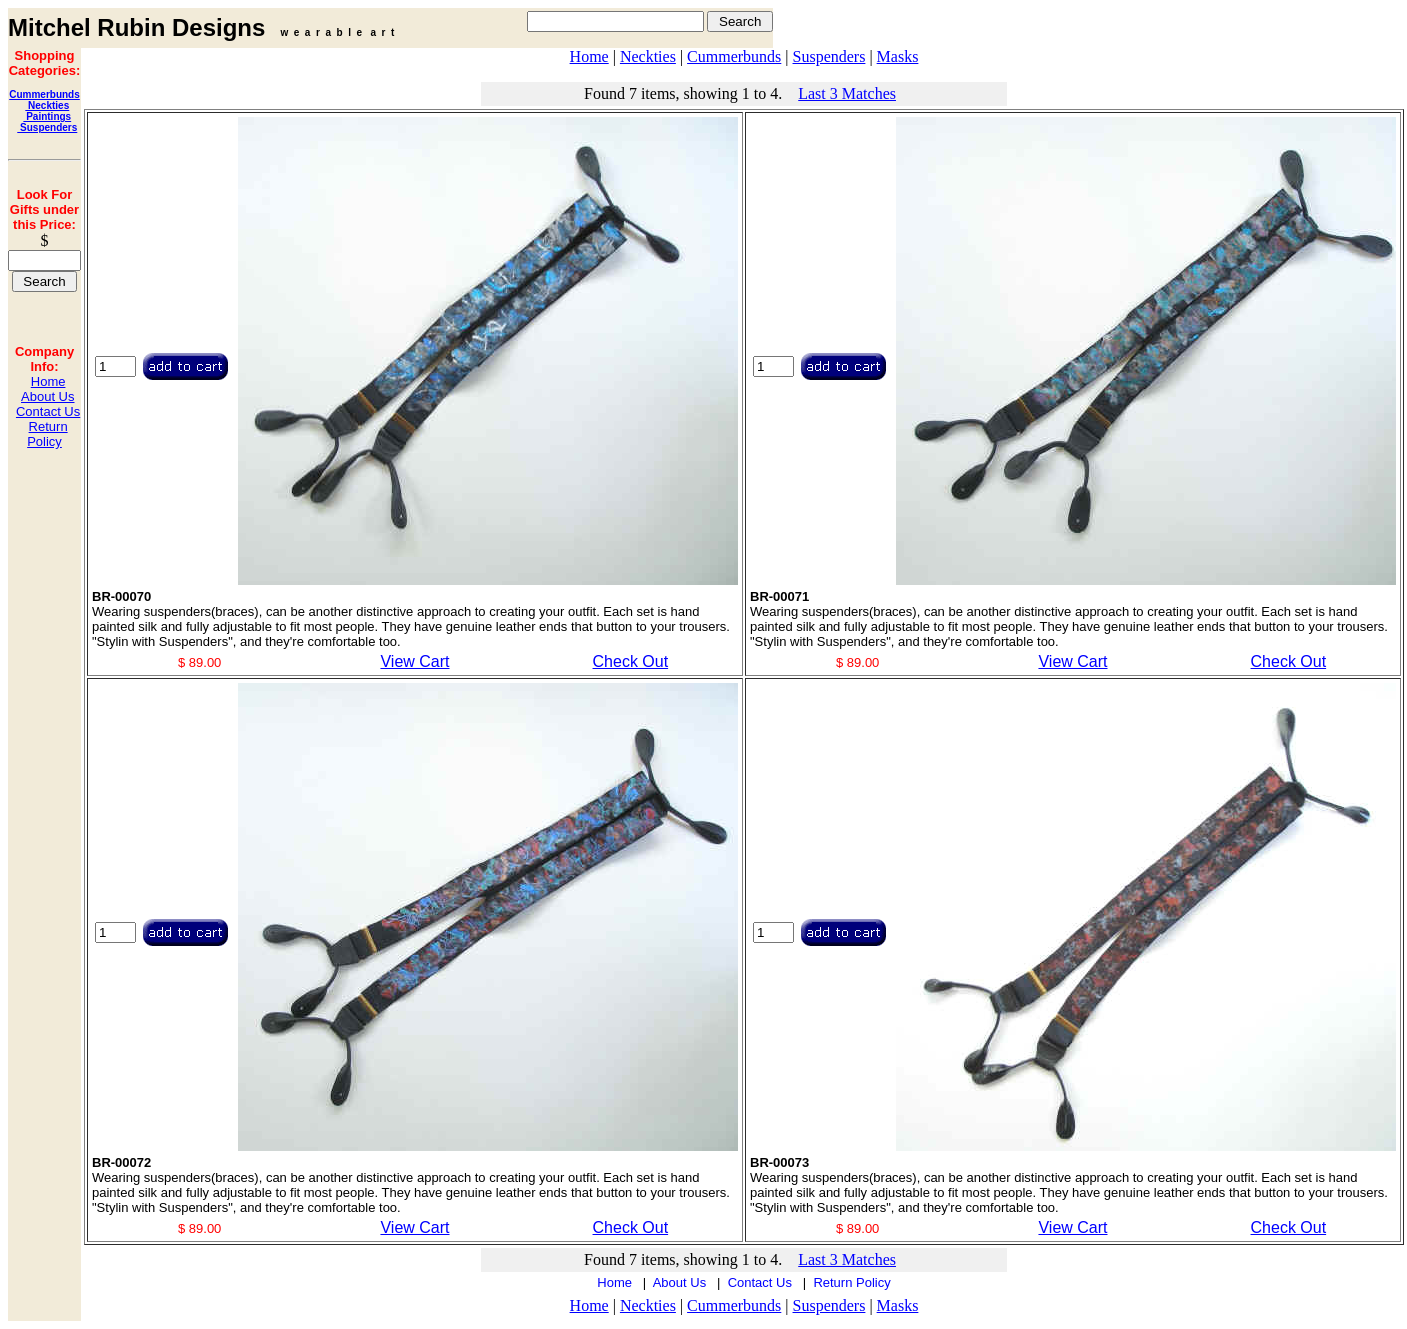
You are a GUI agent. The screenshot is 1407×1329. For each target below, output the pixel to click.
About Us (47, 396)
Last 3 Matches (847, 93)
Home (48, 381)
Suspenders (47, 127)
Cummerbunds (44, 94)
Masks (898, 56)
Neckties (47, 105)
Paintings (47, 116)
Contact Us (48, 411)
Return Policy (47, 434)
